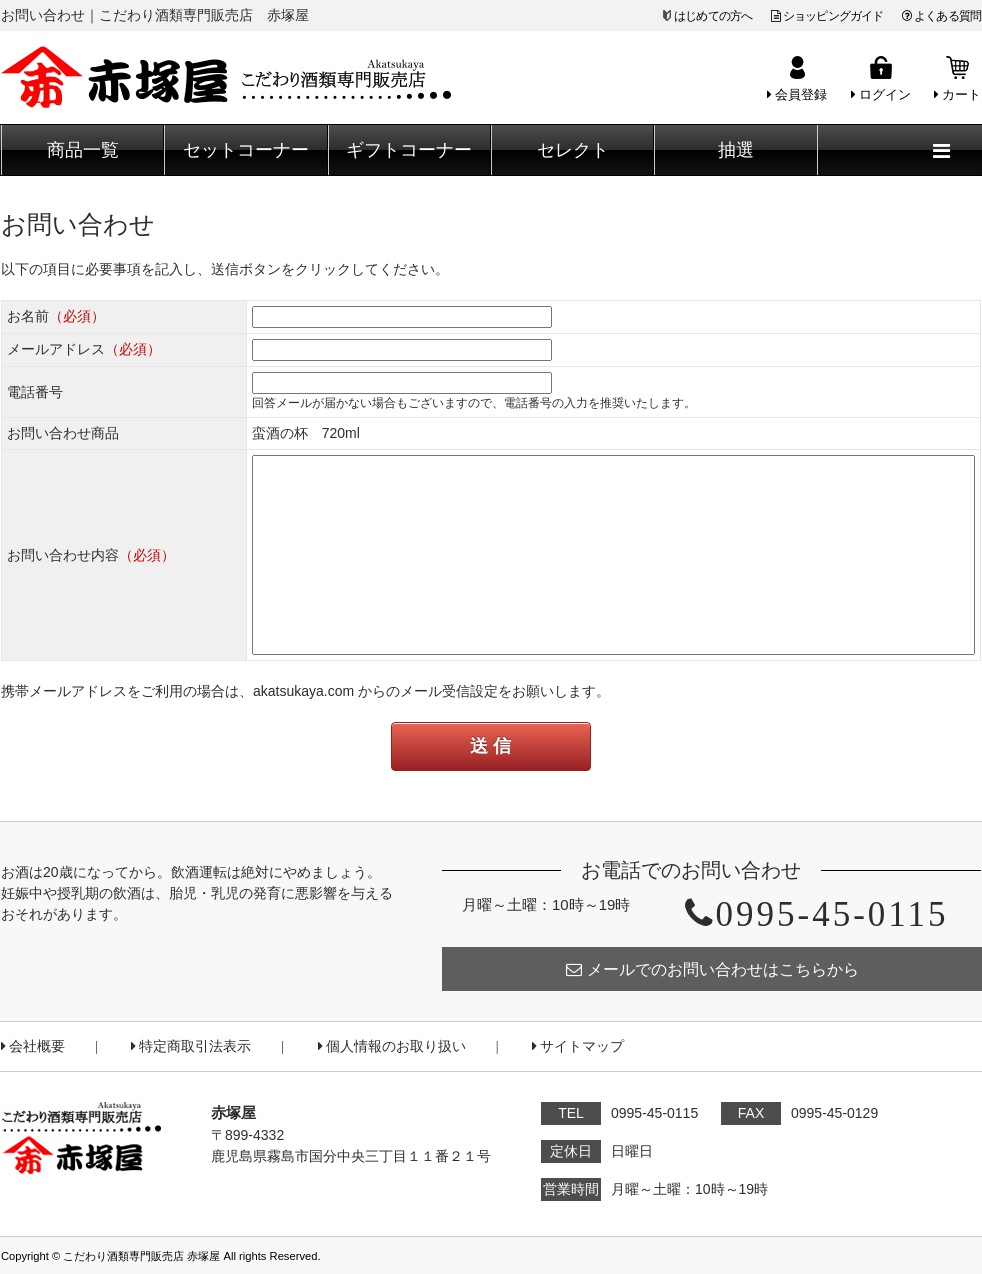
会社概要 (33, 1046)
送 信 (490, 746)
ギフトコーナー (409, 150)
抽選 (736, 150)
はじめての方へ (713, 16)
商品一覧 (83, 150)
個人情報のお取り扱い (392, 1046)
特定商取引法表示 (191, 1046)
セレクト (573, 150)
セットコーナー (246, 150)
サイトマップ (578, 1046)
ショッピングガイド (827, 16)
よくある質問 (941, 16)
